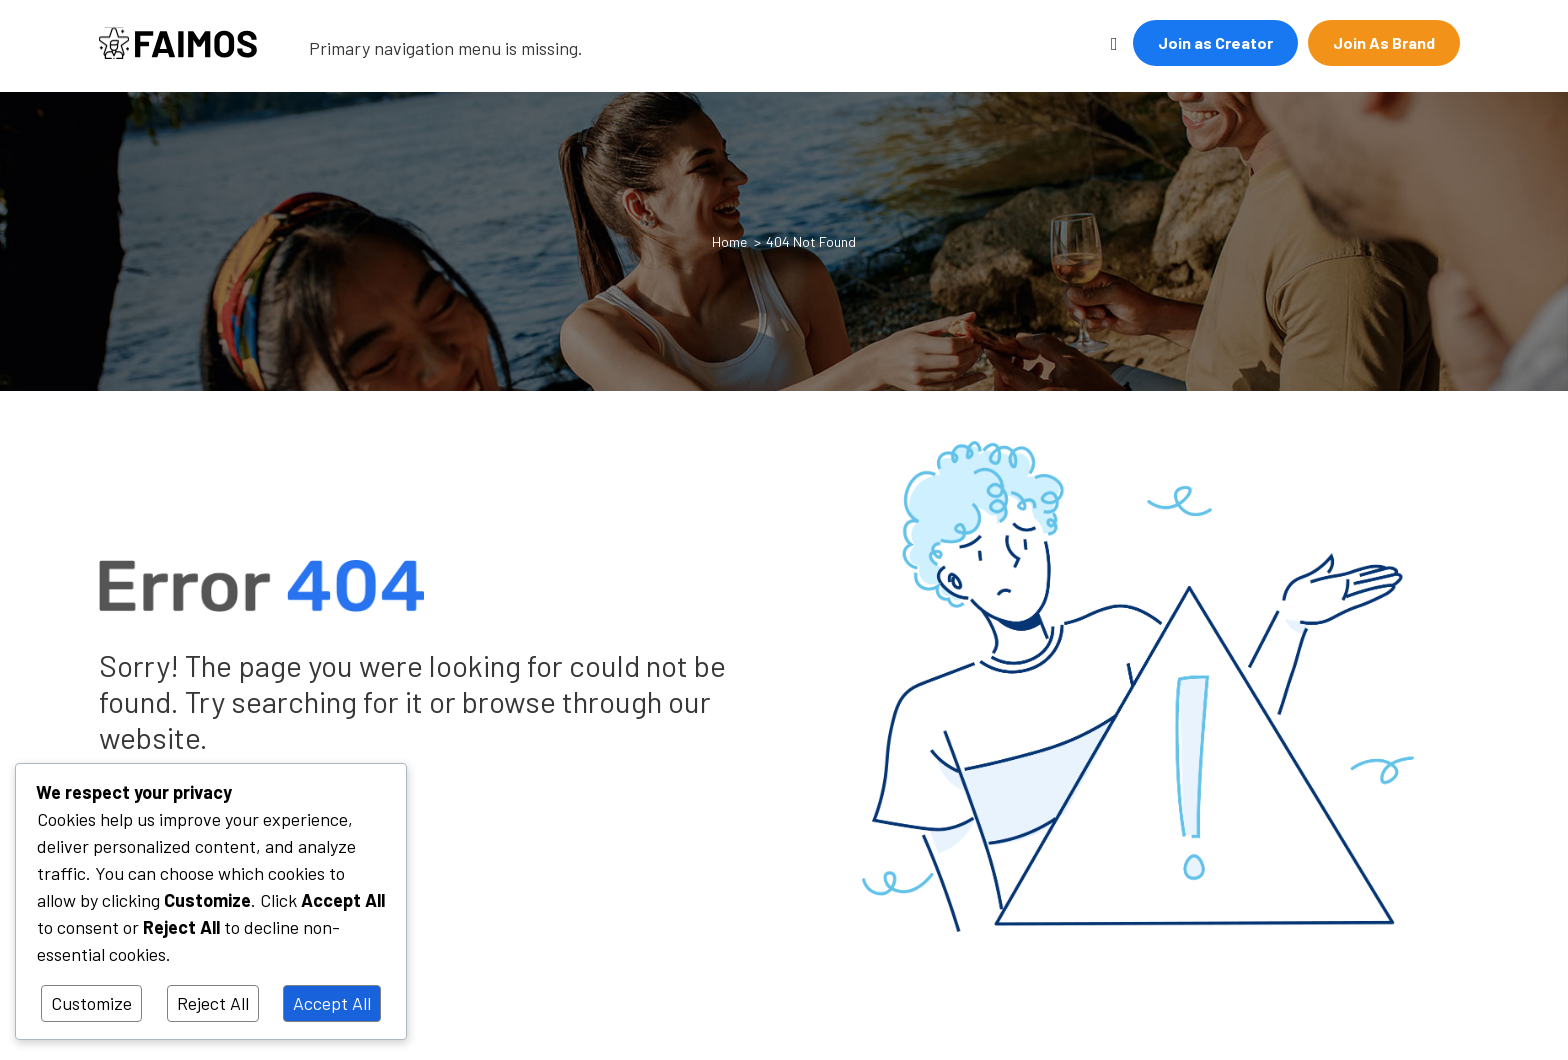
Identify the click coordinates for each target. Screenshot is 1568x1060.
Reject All (213, 1003)
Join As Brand (1384, 42)
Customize (91, 1003)
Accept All (332, 1003)
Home (729, 241)
